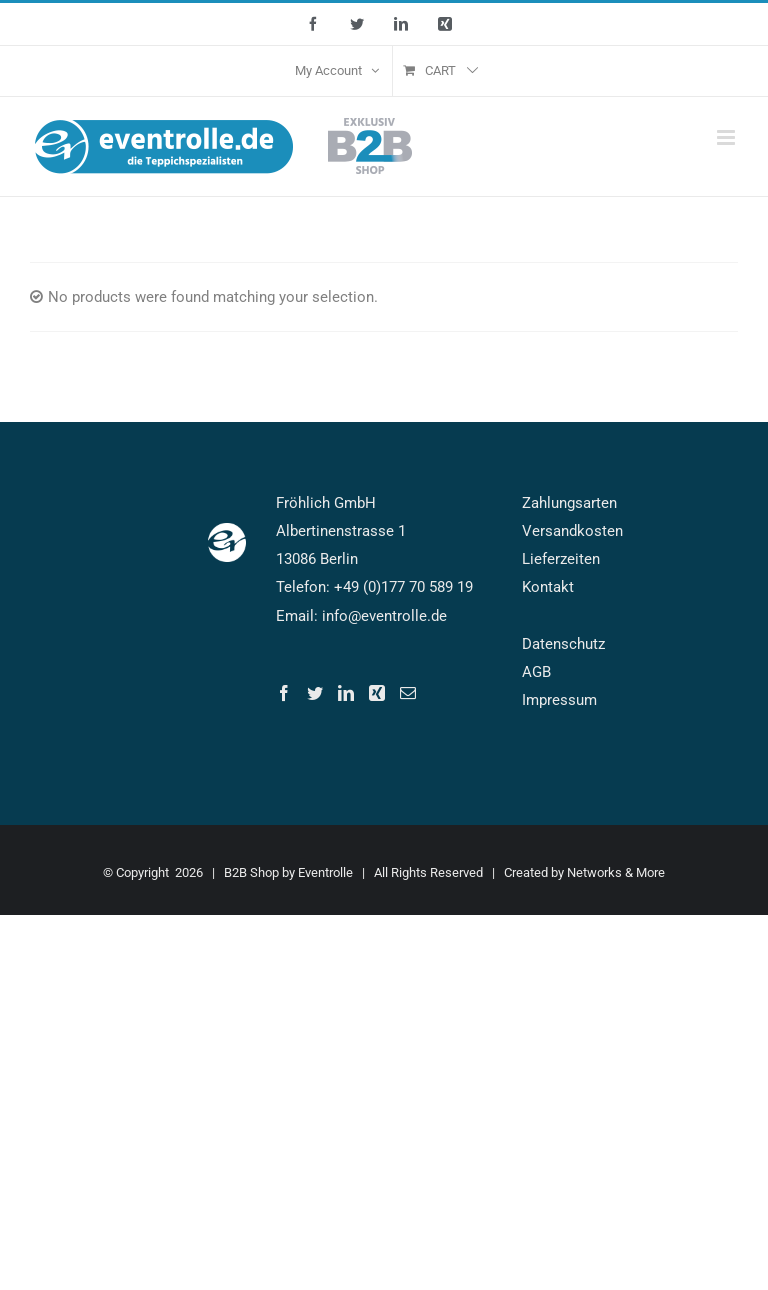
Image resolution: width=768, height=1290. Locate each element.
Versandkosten (572, 531)
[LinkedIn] (346, 693)
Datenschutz (563, 644)
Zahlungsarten (569, 503)
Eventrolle (325, 872)
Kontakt (548, 587)
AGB (536, 672)
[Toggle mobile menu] (727, 137)
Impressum (559, 700)
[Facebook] (284, 693)
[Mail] (408, 693)
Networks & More (616, 872)
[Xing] (377, 693)
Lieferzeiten (561, 559)
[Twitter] (315, 693)
